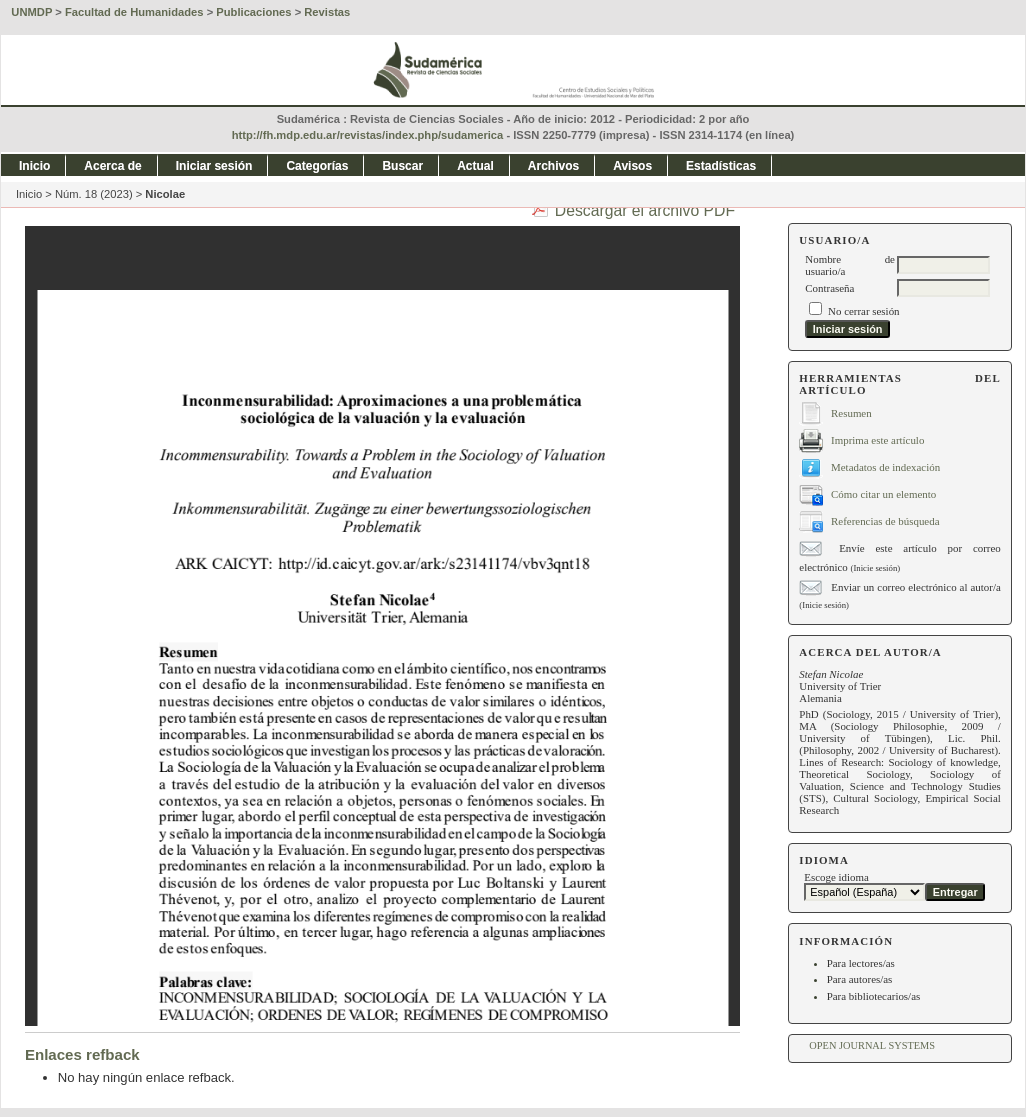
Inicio (34, 166)
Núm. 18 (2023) (94, 194)
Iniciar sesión (214, 166)
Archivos (553, 166)
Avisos (632, 166)
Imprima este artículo (877, 439)
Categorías (317, 166)
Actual (475, 166)
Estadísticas (721, 166)
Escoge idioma (836, 877)
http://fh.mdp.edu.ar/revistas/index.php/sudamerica (368, 135)
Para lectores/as (861, 963)
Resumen (851, 412)
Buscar (402, 166)
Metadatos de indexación (885, 466)
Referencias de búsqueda (885, 520)
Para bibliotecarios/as (874, 996)
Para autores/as (860, 979)
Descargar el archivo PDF (645, 210)
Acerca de (112, 166)
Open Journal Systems (872, 1045)
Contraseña (829, 288)
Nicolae (165, 194)
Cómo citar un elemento (883, 493)
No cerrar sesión (863, 311)
